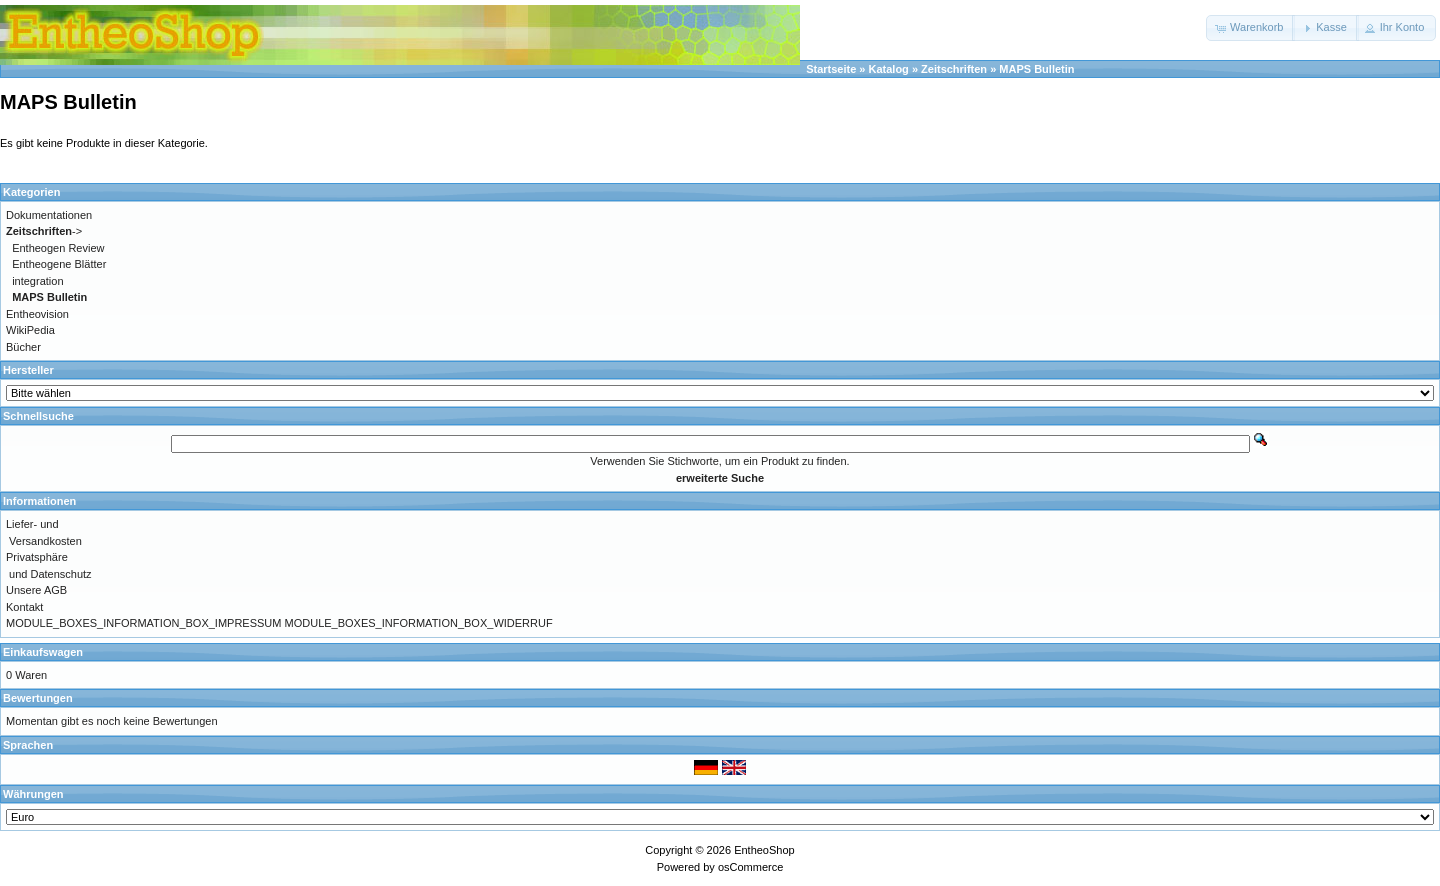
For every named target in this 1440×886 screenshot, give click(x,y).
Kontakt (24, 607)
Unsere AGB (36, 590)
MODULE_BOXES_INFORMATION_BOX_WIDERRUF (419, 623)
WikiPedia (30, 330)
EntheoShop (764, 850)
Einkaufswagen (43, 652)
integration (37, 281)
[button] (1250, 28)
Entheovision (37, 314)
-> (44, 231)
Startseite (831, 69)
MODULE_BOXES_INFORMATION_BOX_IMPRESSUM (143, 623)
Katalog (889, 69)
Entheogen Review (58, 248)
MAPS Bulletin (1036, 69)
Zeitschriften (954, 69)
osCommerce (750, 867)
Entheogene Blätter (59, 264)
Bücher (23, 347)
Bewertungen (38, 698)
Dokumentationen (49, 215)
